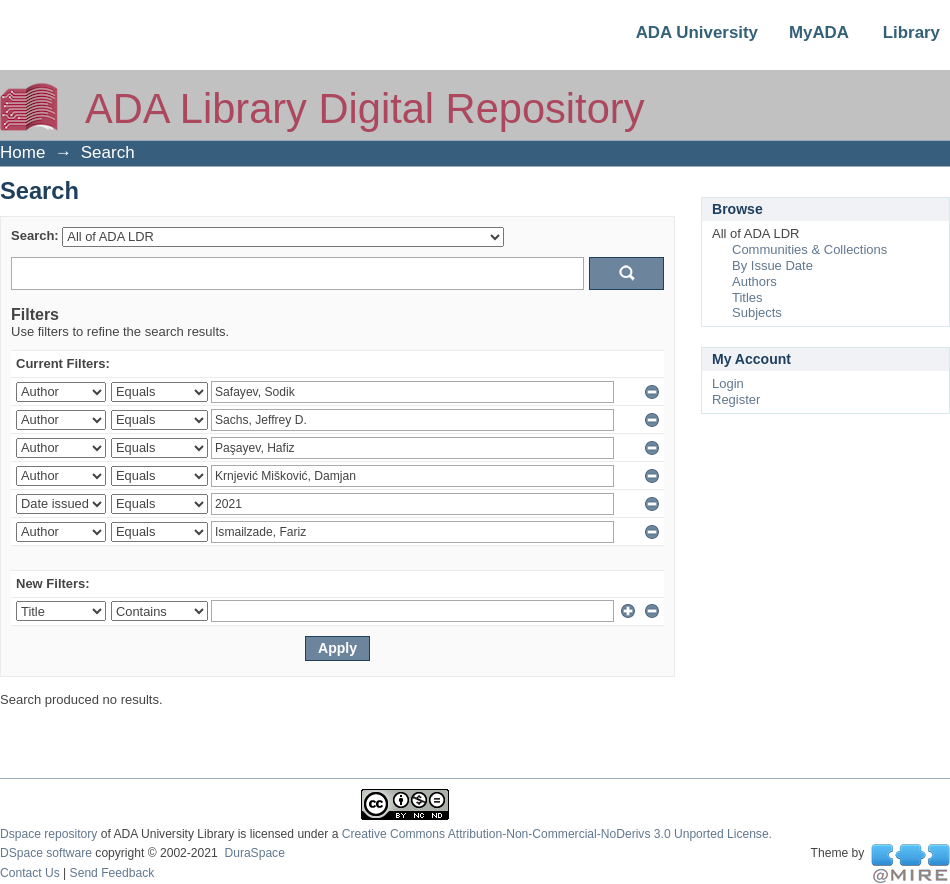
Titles (747, 297)
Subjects (757, 312)
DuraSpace (254, 853)
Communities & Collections (809, 249)
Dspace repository (48, 834)
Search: (35, 235)
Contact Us (30, 873)
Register (736, 399)
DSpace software (46, 853)
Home (22, 152)
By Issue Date (772, 265)
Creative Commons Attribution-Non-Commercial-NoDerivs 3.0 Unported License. (557, 834)
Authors (754, 281)
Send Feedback (112, 873)
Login (728, 383)
